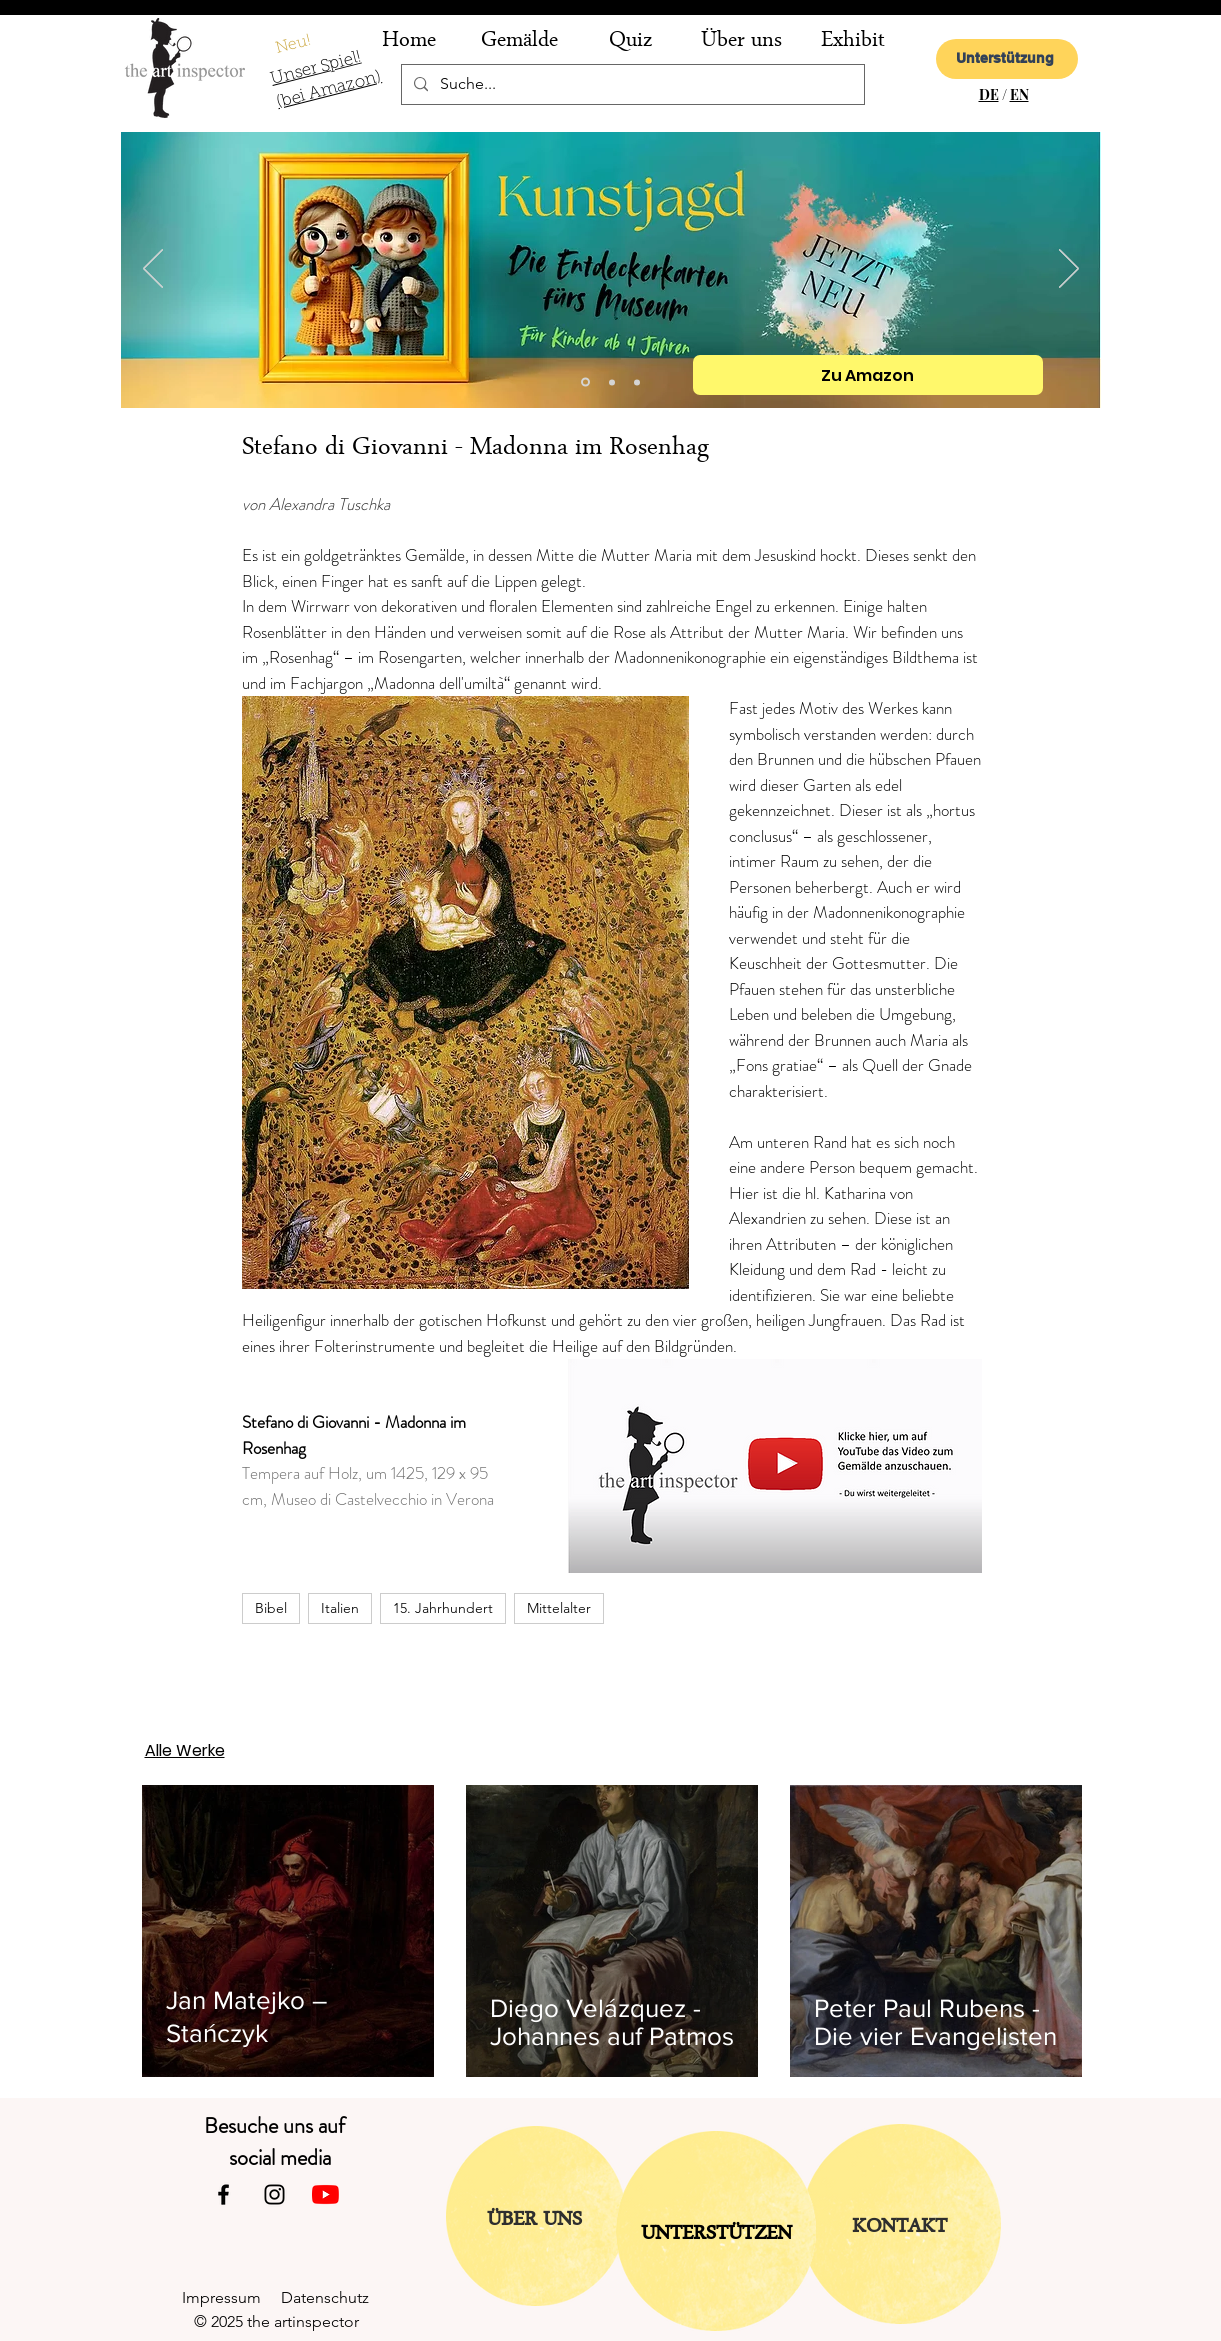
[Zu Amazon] (868, 375)
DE (989, 94)
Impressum (231, 2297)
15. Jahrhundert (443, 1608)
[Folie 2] (612, 382)
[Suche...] (631, 84)
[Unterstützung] (1007, 59)
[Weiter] (1069, 270)
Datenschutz (333, 2297)
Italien (340, 1608)
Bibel (271, 1608)
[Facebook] (223, 2194)
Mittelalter (559, 1608)
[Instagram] (274, 2194)
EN (1019, 94)
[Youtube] (325, 2194)
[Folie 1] (637, 382)
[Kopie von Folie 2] (585, 382)
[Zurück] (153, 270)
